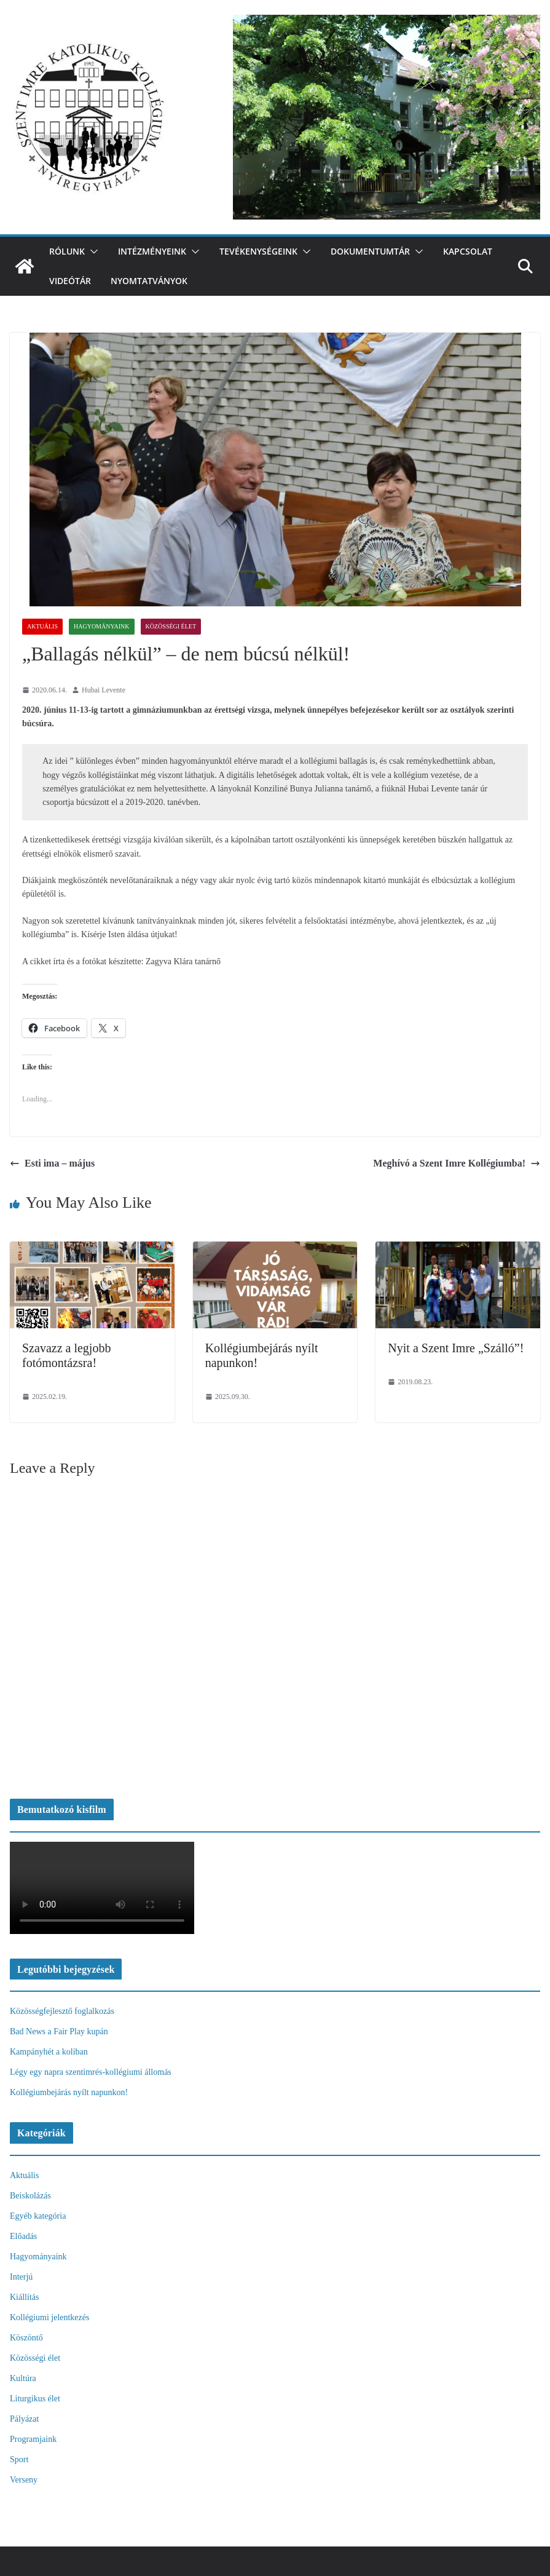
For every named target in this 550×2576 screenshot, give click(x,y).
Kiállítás (24, 2297)
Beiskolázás (30, 2195)
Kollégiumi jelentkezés (49, 2317)
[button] (91, 251)
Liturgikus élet (35, 2398)
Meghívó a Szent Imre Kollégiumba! (456, 1163)
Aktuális (42, 626)
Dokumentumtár (370, 251)
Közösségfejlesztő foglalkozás (62, 2011)
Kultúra (23, 2378)
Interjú (21, 2276)
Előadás (23, 2236)
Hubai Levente (103, 690)
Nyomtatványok (149, 281)
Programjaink (33, 2439)
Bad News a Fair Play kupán (59, 2031)
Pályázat (24, 2418)
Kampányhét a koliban (49, 2051)
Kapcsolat (467, 251)
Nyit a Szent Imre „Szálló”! (456, 1348)
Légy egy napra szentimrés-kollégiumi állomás (90, 2072)
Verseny (23, 2479)
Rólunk (67, 251)
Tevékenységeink (258, 251)
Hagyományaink (102, 626)
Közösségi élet (171, 626)
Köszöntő (26, 2337)
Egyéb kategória (38, 2216)
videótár (70, 281)
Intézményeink (152, 251)
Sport (19, 2459)
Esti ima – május (52, 1163)
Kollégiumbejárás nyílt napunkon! (69, 2092)
